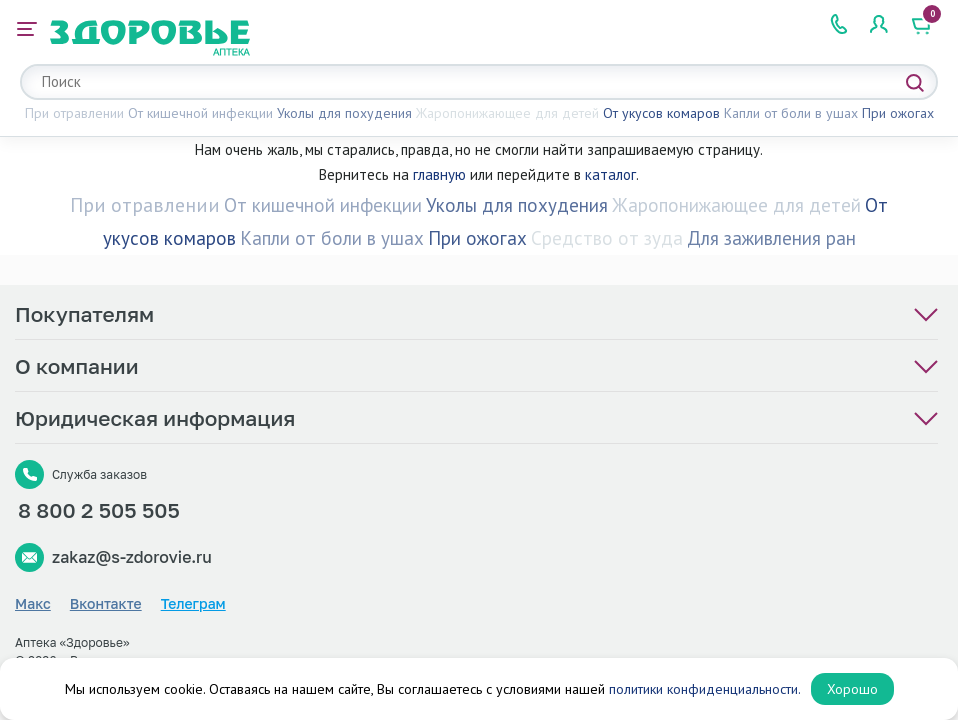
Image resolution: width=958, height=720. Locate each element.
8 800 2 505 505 (99, 510)
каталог (610, 174)
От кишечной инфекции (200, 113)
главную (439, 174)
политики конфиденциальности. (705, 689)
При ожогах (898, 113)
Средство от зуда (607, 238)
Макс (33, 603)
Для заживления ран (771, 238)
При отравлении (74, 113)
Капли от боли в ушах (791, 113)
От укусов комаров (661, 113)
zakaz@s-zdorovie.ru (132, 557)
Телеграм (193, 603)
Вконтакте (106, 603)
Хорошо (852, 689)
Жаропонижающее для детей (507, 113)
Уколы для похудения (344, 113)
